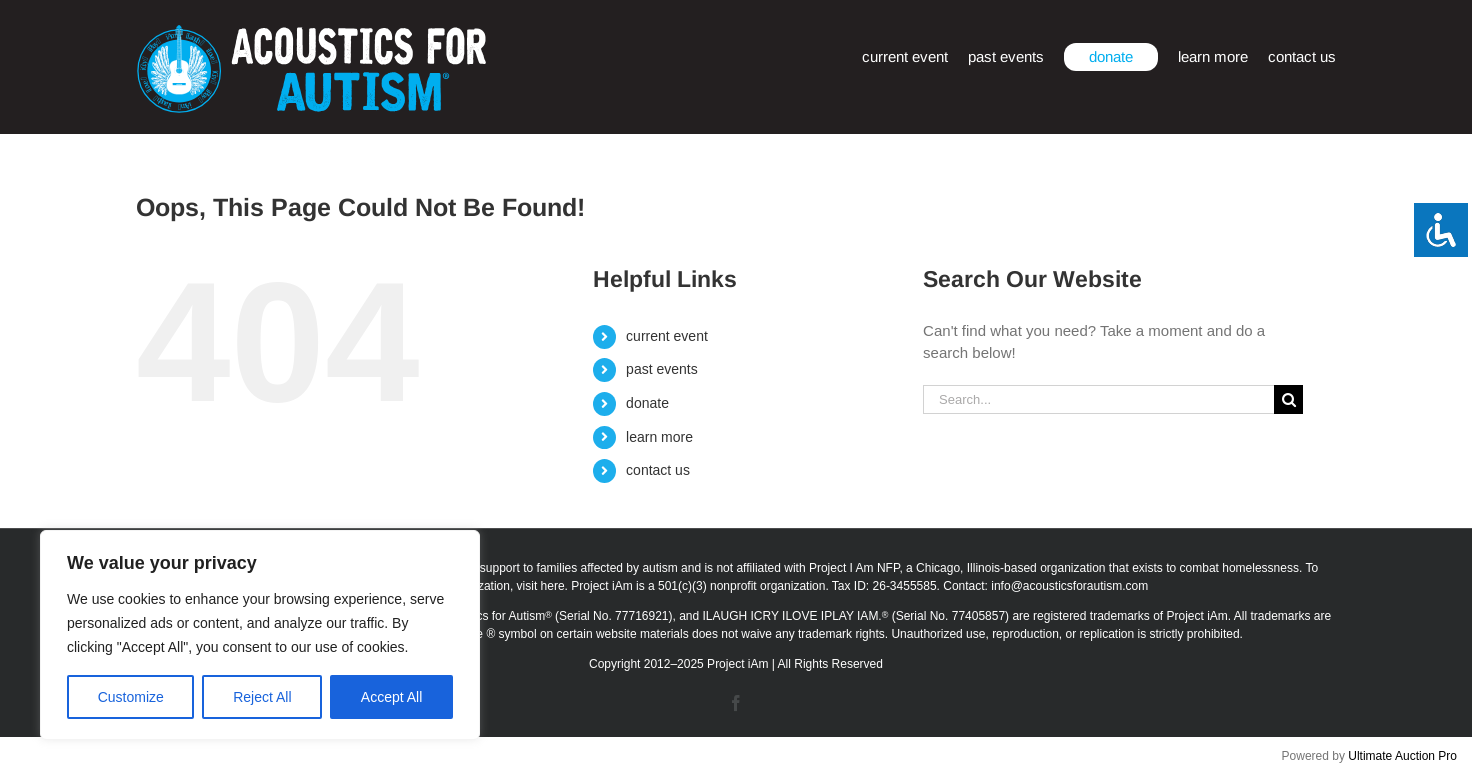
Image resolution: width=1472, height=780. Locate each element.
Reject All (262, 697)
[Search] (1288, 399)
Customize (131, 697)
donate (647, 403)
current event (667, 336)
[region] (260, 635)
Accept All (391, 697)
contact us (658, 470)
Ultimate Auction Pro (1402, 756)
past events (662, 369)
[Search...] (1098, 399)
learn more (659, 437)
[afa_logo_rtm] (311, 32)
